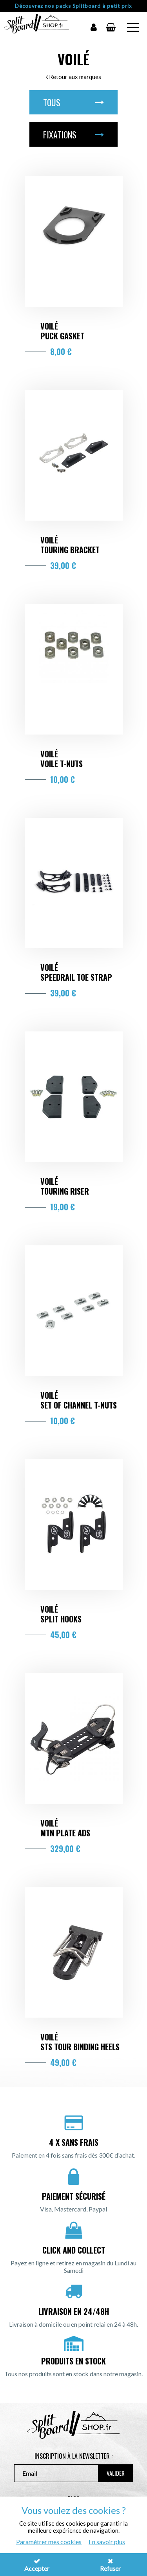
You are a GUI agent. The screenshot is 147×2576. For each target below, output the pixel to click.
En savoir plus (107, 2541)
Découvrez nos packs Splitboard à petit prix (73, 6)
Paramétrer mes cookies (49, 2541)
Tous (73, 102)
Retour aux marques (73, 76)
